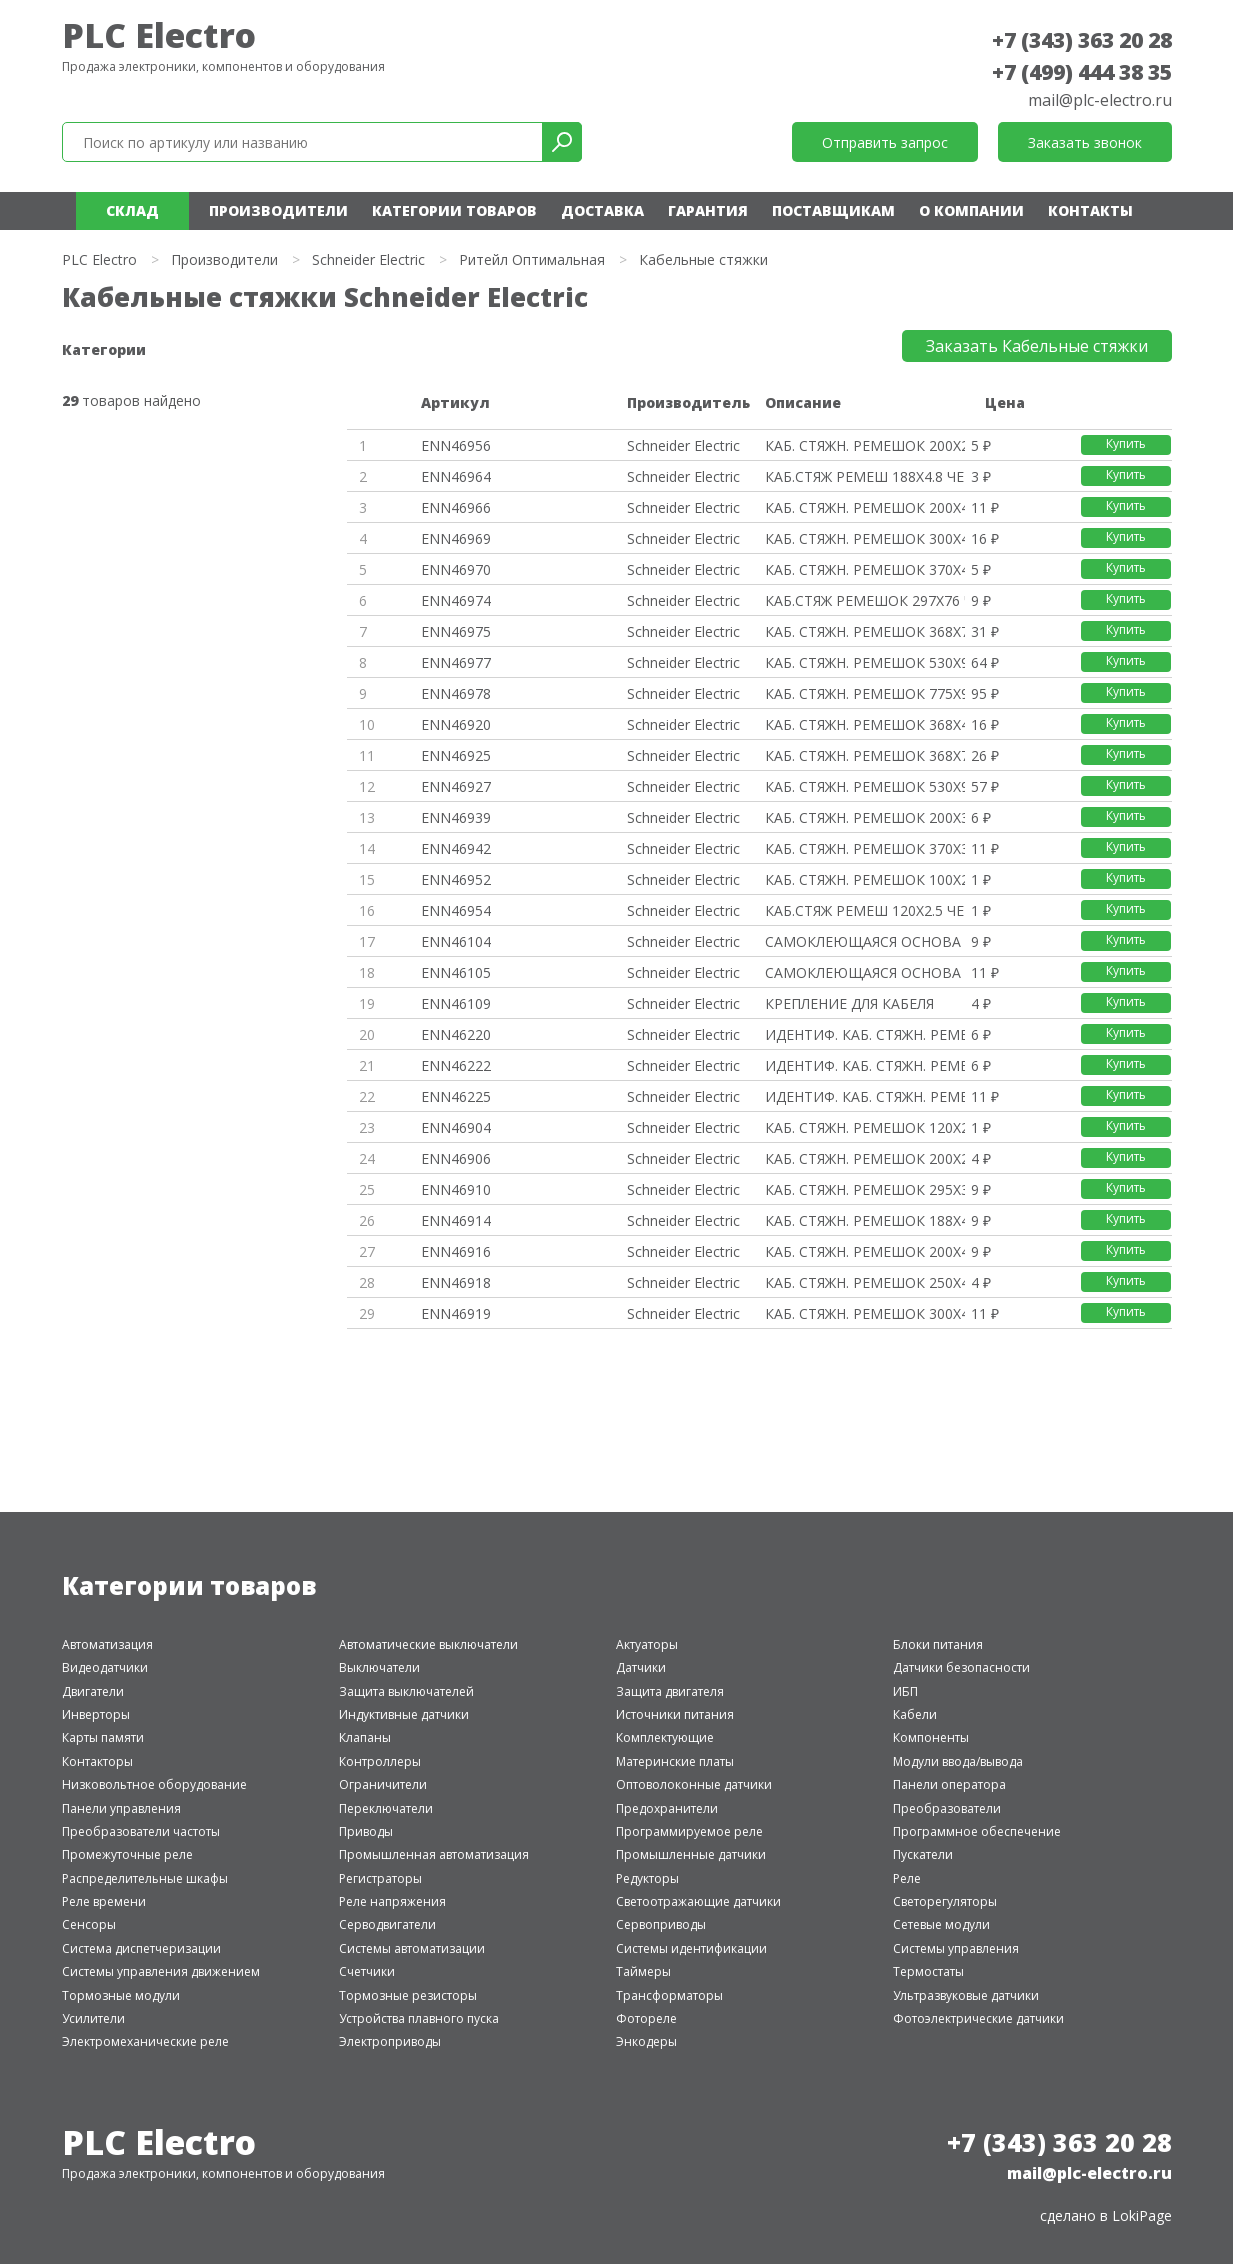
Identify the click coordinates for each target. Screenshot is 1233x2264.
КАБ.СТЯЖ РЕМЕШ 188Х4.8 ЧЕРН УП (865, 476)
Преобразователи (947, 1808)
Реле (907, 1878)
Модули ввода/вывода (958, 1761)
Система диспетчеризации (141, 1948)
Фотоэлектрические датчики (978, 2018)
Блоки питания (938, 1644)
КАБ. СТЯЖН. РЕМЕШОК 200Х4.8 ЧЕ (865, 507)
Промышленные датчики (691, 1854)
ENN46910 (456, 1189)
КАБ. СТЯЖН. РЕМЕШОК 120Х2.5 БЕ (865, 1127)
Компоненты (931, 1737)
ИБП (905, 1691)
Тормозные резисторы (408, 1995)
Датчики (641, 1667)
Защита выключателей (406, 1691)
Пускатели (923, 1854)
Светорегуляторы (945, 1901)
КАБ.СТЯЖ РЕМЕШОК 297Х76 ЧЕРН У (865, 600)
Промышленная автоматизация (434, 1854)
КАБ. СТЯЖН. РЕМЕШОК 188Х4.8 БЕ (865, 1220)
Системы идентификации (691, 1948)
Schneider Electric (368, 259)
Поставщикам (833, 210)
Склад (132, 210)
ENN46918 (456, 1282)
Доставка (602, 210)
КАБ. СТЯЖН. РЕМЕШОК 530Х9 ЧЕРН (865, 662)
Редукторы (647, 1878)
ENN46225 (456, 1096)
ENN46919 (456, 1313)
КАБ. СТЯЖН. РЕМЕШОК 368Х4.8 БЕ (865, 724)
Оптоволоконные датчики (694, 1784)
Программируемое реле (689, 1831)
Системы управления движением (161, 1971)
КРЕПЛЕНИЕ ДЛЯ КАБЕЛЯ (849, 1003)
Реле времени (104, 1901)
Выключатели (379, 1667)
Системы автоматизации (412, 1948)
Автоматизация (107, 1644)
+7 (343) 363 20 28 (1082, 40)
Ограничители (383, 1784)
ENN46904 (456, 1127)
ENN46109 (456, 1003)
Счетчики (367, 1971)
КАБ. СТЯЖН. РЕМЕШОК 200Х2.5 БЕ (865, 1158)
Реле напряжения (392, 1901)
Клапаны (365, 1737)
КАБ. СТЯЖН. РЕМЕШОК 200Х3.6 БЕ (865, 817)
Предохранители (667, 1808)
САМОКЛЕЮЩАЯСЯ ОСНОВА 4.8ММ (865, 972)
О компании (971, 210)
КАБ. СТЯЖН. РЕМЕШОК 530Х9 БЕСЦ (865, 786)
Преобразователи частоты (141, 1831)
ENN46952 (456, 879)
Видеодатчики (105, 1667)
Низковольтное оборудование (154, 1784)
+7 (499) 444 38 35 (1082, 72)
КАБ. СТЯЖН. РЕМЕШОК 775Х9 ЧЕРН (865, 693)
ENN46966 (456, 507)
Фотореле (646, 2018)
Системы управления (956, 1948)
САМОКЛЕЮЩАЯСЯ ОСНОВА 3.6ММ (865, 941)
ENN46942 (456, 848)
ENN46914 (456, 1220)
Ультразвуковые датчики (966, 1995)
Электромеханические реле (145, 2041)
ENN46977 (456, 662)
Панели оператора (949, 1784)
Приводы (366, 1831)
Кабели (915, 1714)
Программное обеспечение (977, 1831)
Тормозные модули (121, 1995)
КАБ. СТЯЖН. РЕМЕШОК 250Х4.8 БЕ (865, 1282)
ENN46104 (456, 941)
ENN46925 (456, 755)
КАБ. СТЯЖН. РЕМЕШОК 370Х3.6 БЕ (865, 848)
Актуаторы (647, 1644)
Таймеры (643, 1971)
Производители (278, 210)
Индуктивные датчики (404, 1714)
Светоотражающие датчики (698, 1901)
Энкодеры (646, 2041)
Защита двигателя (670, 1691)
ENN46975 (456, 631)
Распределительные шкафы (145, 1878)
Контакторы (97, 1761)
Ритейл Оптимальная (532, 259)
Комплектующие (665, 1737)
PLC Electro (159, 35)
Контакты (1090, 210)
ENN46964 (456, 476)
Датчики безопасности (961, 1667)
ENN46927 (456, 786)
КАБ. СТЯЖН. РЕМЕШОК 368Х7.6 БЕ (865, 755)
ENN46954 (456, 910)
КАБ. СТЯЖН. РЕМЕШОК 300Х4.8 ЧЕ (865, 538)
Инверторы (96, 1714)
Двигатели (93, 1691)
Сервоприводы (661, 1924)
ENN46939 (456, 817)
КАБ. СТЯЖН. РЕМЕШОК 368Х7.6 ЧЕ (865, 631)
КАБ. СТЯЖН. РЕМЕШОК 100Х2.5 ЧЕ (865, 879)
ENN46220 (456, 1034)
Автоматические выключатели (428, 1644)
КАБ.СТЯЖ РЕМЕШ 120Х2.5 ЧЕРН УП (865, 910)
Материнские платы (675, 1761)
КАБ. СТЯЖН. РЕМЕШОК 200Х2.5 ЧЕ (865, 445)
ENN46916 (456, 1251)
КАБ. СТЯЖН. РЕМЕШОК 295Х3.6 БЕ (865, 1189)
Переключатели (386, 1808)
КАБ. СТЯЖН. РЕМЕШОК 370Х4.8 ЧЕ (865, 569)
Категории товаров (454, 210)
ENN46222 (456, 1065)
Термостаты (928, 1971)
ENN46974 (456, 600)
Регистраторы (380, 1878)
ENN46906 (456, 1158)
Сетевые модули (941, 1924)
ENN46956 (456, 445)
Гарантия (708, 210)
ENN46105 (456, 972)
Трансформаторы (669, 1995)
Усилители (93, 2018)
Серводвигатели (387, 1924)
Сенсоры (89, 1924)
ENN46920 (456, 724)
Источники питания (675, 1714)
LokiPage (1142, 2215)
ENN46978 (456, 693)
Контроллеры (380, 1761)
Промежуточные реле (127, 1854)
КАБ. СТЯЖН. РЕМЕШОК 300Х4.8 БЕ (865, 1313)
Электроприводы (390, 2041)
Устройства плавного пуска (419, 2018)
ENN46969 (456, 538)
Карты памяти (103, 1737)
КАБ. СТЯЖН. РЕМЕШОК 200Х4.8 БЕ (865, 1251)
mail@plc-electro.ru (1100, 100)
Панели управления (121, 1808)
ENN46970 (456, 569)
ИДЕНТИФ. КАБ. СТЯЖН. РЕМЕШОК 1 (865, 1034)
